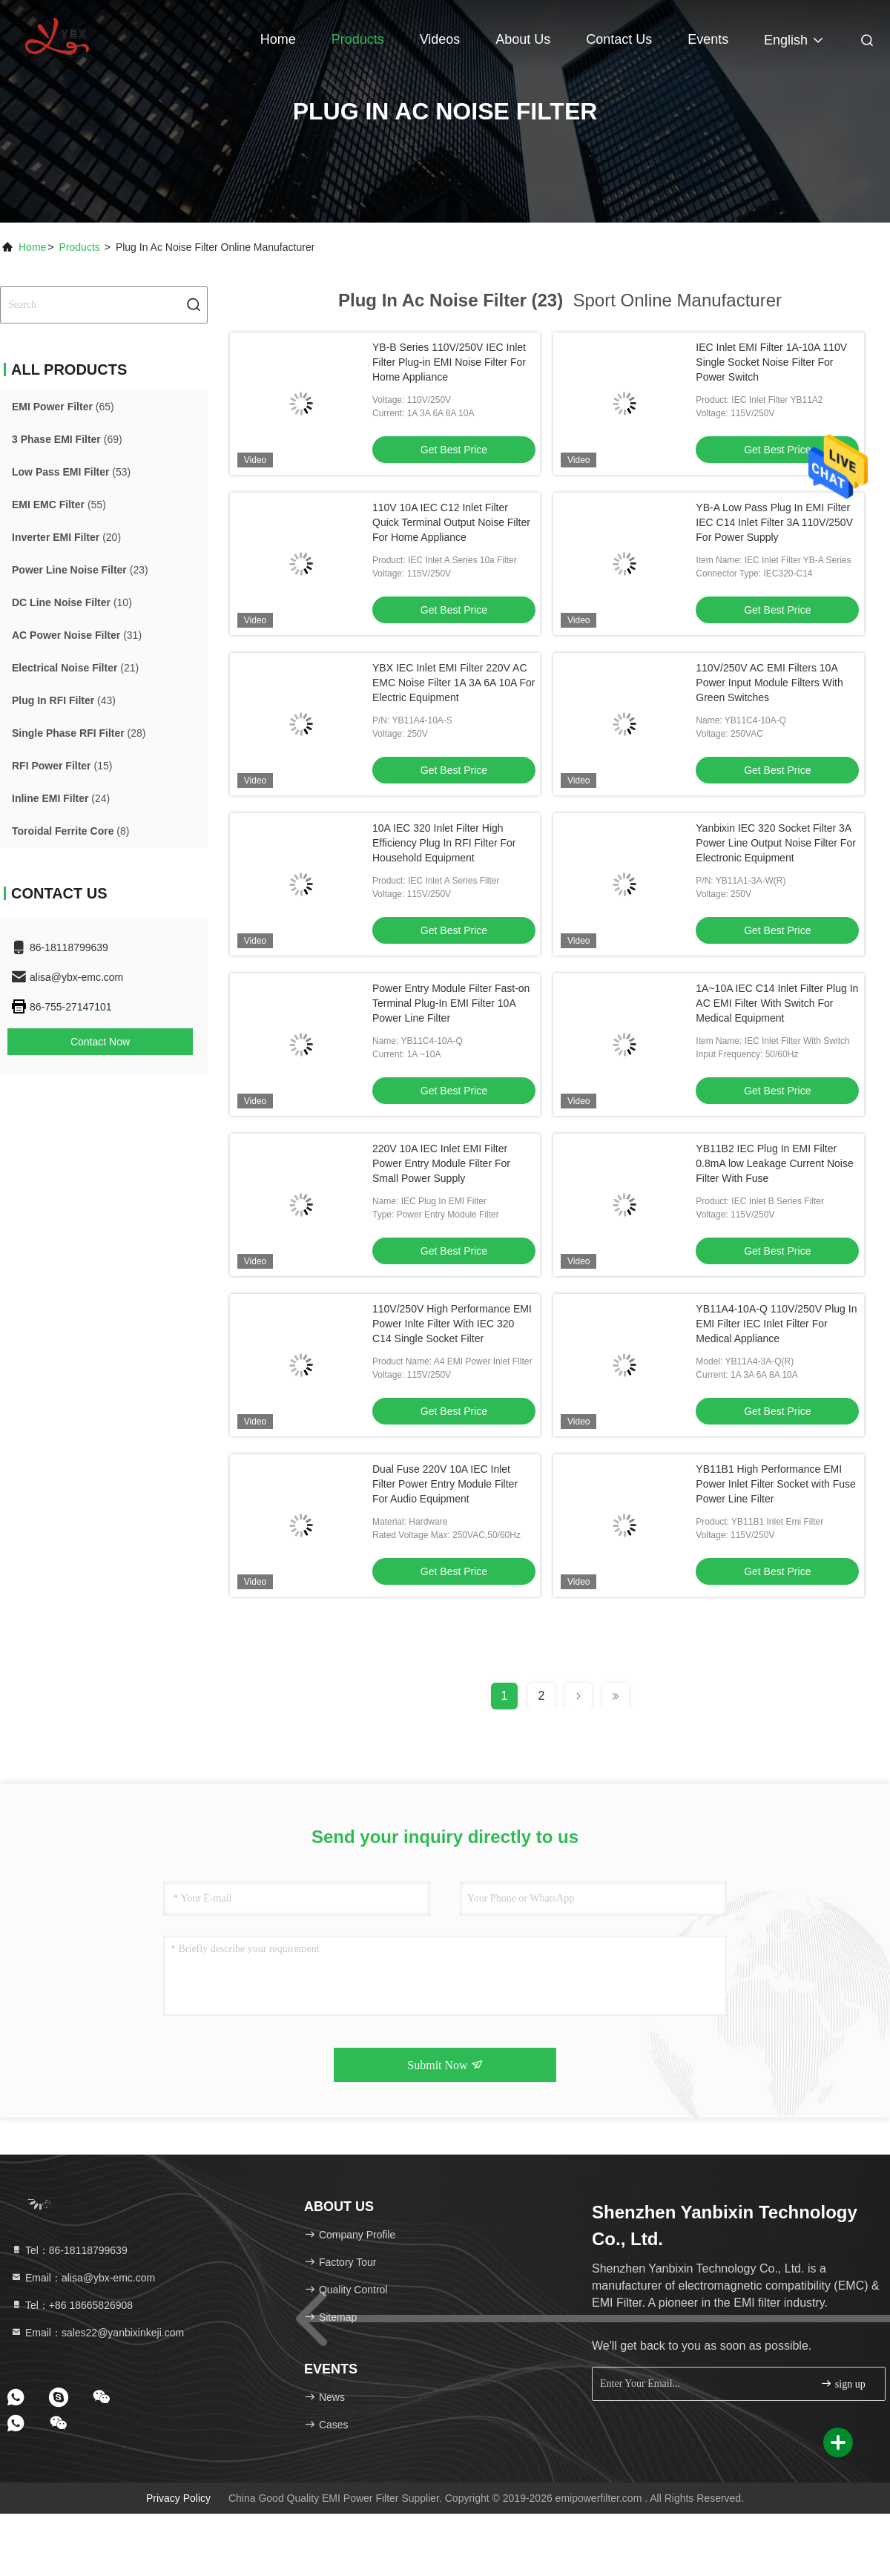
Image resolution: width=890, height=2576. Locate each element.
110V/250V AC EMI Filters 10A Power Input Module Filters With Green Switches (769, 682)
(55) (59, 504)
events (708, 39)
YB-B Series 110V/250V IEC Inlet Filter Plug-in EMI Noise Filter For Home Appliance (449, 362)
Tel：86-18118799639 (69, 2250)
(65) (63, 407)
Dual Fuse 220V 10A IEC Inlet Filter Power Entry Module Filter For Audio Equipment (445, 1484)
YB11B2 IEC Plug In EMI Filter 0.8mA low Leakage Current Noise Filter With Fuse (774, 1163)
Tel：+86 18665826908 (71, 2305)
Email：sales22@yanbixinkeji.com (97, 2333)
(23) (80, 570)
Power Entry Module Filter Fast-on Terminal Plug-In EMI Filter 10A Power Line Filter (451, 1003)
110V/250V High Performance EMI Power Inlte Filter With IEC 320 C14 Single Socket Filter (452, 1323)
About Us (522, 39)
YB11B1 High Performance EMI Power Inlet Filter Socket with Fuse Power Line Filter (776, 1484)
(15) (62, 766)
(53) (71, 472)
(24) (61, 798)
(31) (77, 635)
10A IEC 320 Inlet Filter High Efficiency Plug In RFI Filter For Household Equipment (443, 843)
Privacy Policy (178, 2498)
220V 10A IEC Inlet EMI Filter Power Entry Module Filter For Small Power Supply (441, 1163)
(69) (67, 439)
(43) (64, 700)
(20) (66, 537)
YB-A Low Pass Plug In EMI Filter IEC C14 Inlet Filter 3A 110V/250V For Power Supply (774, 522)
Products (358, 39)
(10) (72, 602)
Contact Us (619, 39)
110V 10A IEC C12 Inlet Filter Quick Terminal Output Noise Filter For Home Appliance (451, 522)
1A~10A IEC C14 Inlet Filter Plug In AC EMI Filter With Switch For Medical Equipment (777, 1003)
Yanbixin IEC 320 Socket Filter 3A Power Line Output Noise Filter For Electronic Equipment (776, 843)
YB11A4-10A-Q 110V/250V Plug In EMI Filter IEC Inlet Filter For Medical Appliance (776, 1323)
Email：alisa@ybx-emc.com (82, 2278)
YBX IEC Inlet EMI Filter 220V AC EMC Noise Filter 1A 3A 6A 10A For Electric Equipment (453, 682)
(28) (79, 733)
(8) (70, 831)
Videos (440, 39)
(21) (75, 668)
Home (278, 39)
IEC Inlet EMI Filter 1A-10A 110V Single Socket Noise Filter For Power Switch (771, 362)
